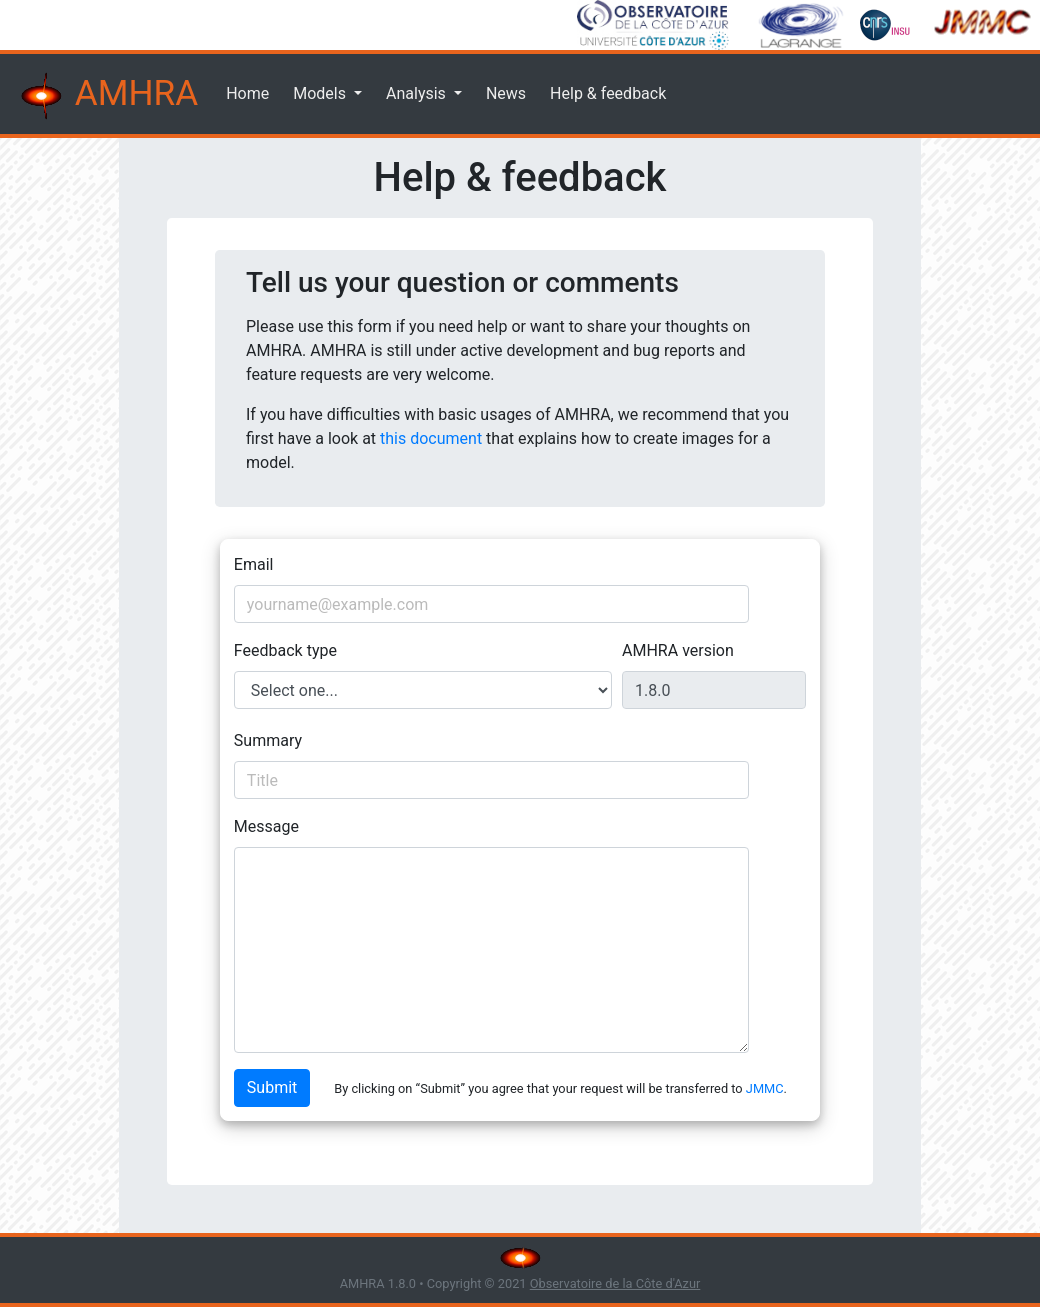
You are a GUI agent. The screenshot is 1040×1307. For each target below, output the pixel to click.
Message (266, 826)
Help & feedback (608, 93)
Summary (268, 740)
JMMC (765, 1088)
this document (431, 438)
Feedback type (285, 650)
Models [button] (321, 93)
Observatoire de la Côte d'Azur (615, 1283)
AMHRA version (678, 650)
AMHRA (107, 96)
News (506, 93)
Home (247, 93)
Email (254, 564)
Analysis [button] (418, 93)
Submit (272, 1087)
